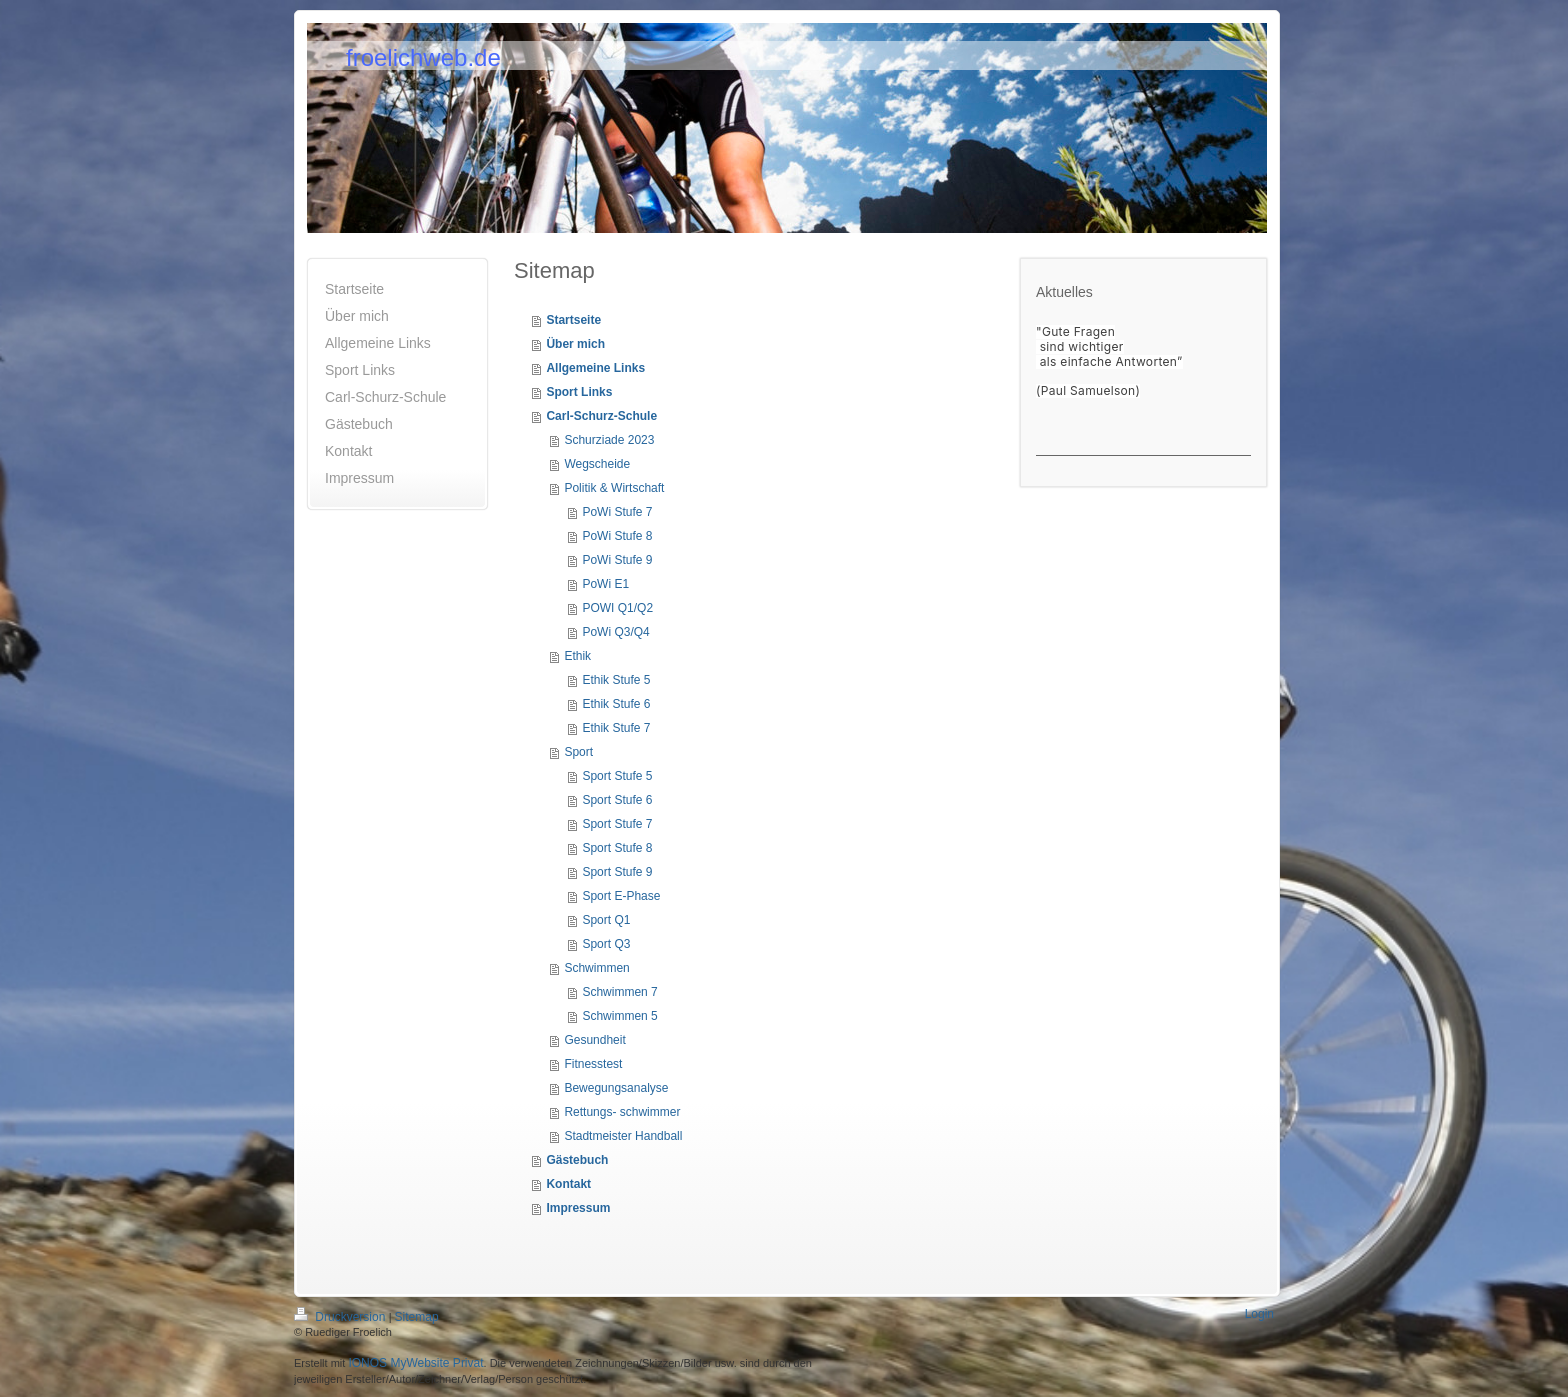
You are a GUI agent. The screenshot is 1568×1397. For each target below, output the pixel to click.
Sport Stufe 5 (617, 776)
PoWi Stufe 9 (617, 560)
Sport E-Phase (621, 896)
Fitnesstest (593, 1064)
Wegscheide (597, 464)
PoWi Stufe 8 (617, 536)
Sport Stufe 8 (617, 848)
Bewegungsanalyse (616, 1088)
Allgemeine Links (595, 368)
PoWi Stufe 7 (617, 512)
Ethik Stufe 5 (616, 680)
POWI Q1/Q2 (617, 608)
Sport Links (579, 392)
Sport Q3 (606, 944)
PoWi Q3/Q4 (615, 632)
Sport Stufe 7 (617, 824)
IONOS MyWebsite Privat (415, 1363)
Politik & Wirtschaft (614, 488)
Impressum (578, 1208)
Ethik (577, 656)
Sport (578, 752)
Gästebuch (577, 1160)
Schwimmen (596, 968)
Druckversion (341, 1317)
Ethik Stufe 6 (616, 704)
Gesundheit (594, 1040)
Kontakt (568, 1184)
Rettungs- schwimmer (622, 1112)
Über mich (575, 344)
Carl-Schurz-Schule (601, 416)
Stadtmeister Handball (623, 1136)
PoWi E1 (605, 584)
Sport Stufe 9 (617, 872)
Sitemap (417, 1317)
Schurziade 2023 (609, 440)
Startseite (573, 320)
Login (1259, 1314)
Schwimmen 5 (619, 1016)
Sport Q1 (606, 920)
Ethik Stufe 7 (616, 728)
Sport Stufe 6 (617, 800)
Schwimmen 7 (619, 992)
